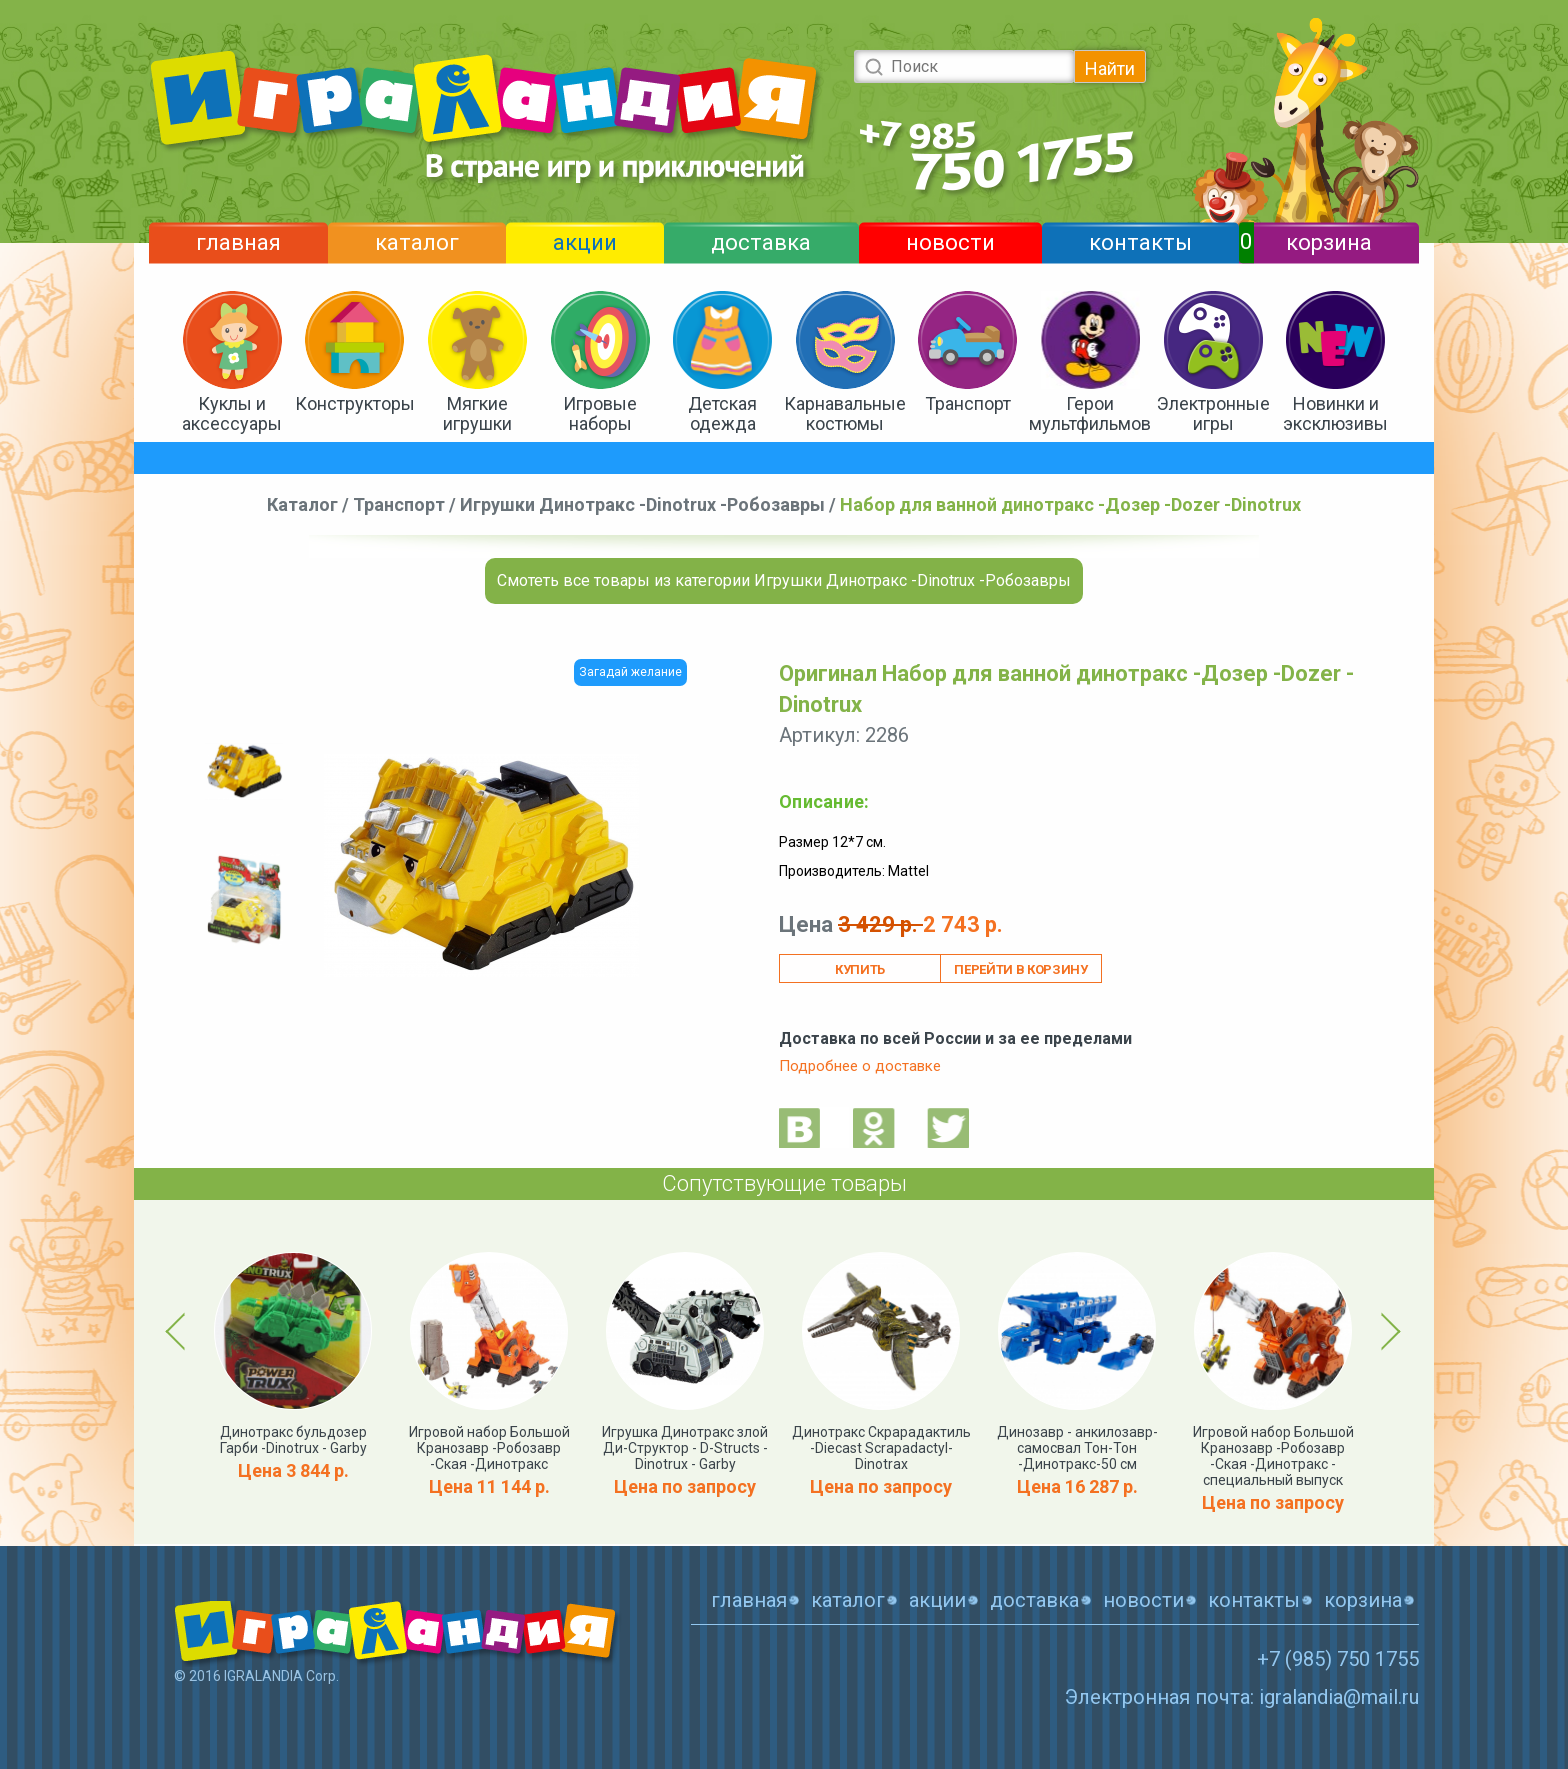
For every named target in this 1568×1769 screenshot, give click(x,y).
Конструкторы (355, 403)
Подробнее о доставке (860, 1066)
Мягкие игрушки (477, 413)
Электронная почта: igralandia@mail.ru (1242, 1697)
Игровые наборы (600, 413)
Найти (1110, 68)
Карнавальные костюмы (845, 413)
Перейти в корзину (1020, 969)
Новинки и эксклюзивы (1335, 413)
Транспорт (968, 403)
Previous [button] (179, 1331)
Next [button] (1387, 1331)
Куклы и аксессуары (232, 413)
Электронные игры (1213, 413)
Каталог (302, 504)
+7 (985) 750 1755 (1338, 1659)
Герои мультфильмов (1090, 413)
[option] (244, 771)
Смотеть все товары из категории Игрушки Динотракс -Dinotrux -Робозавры (784, 580)
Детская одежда (722, 413)
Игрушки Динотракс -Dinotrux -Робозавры (642, 504)
